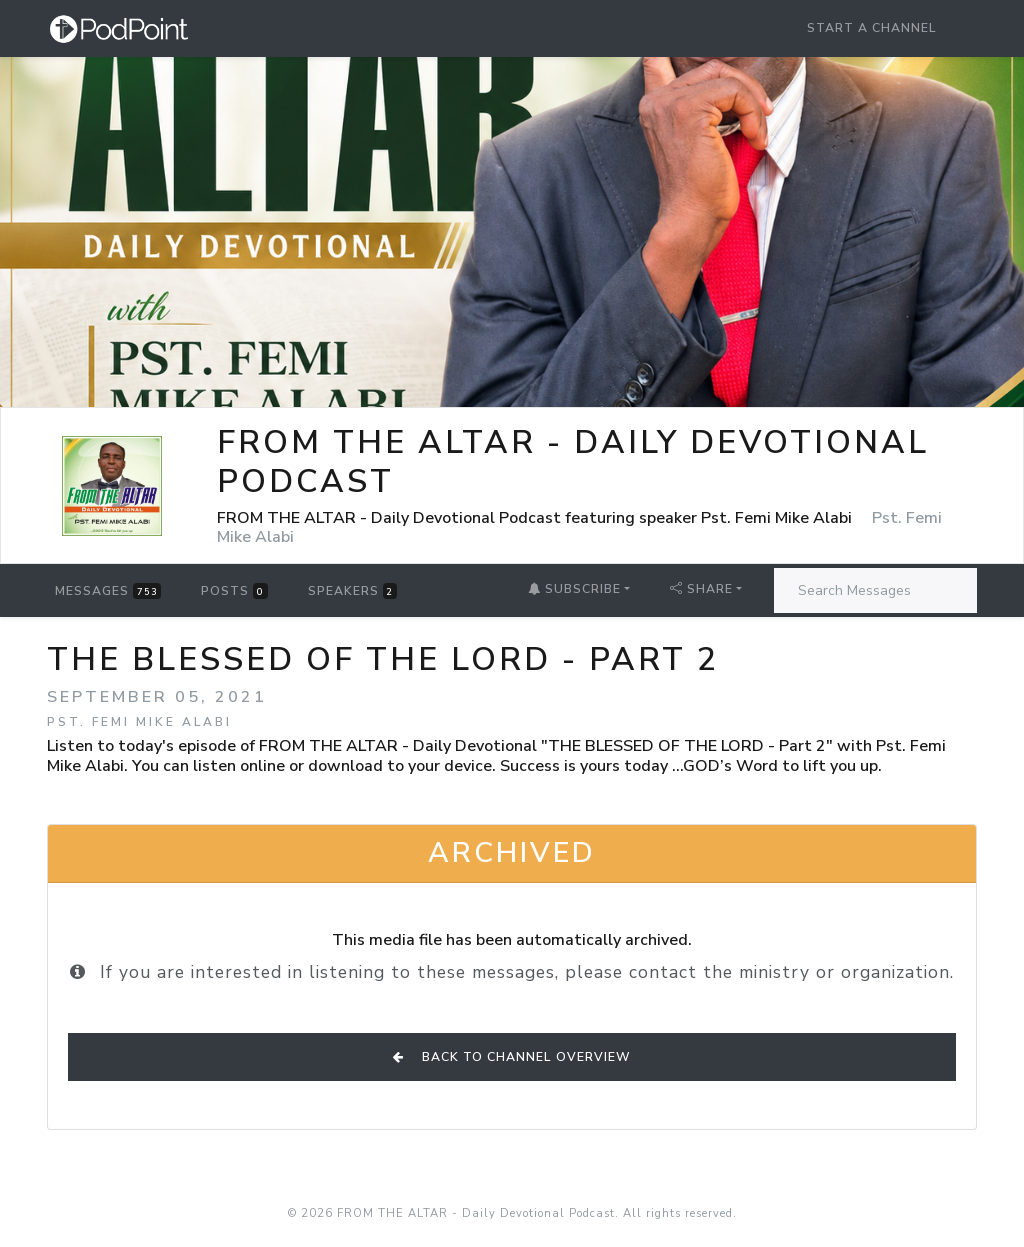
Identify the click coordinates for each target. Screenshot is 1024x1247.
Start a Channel (872, 28)
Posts (234, 591)
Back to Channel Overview (512, 1057)
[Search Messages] (875, 590)
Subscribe (574, 589)
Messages (108, 591)
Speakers (352, 591)
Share (701, 589)
